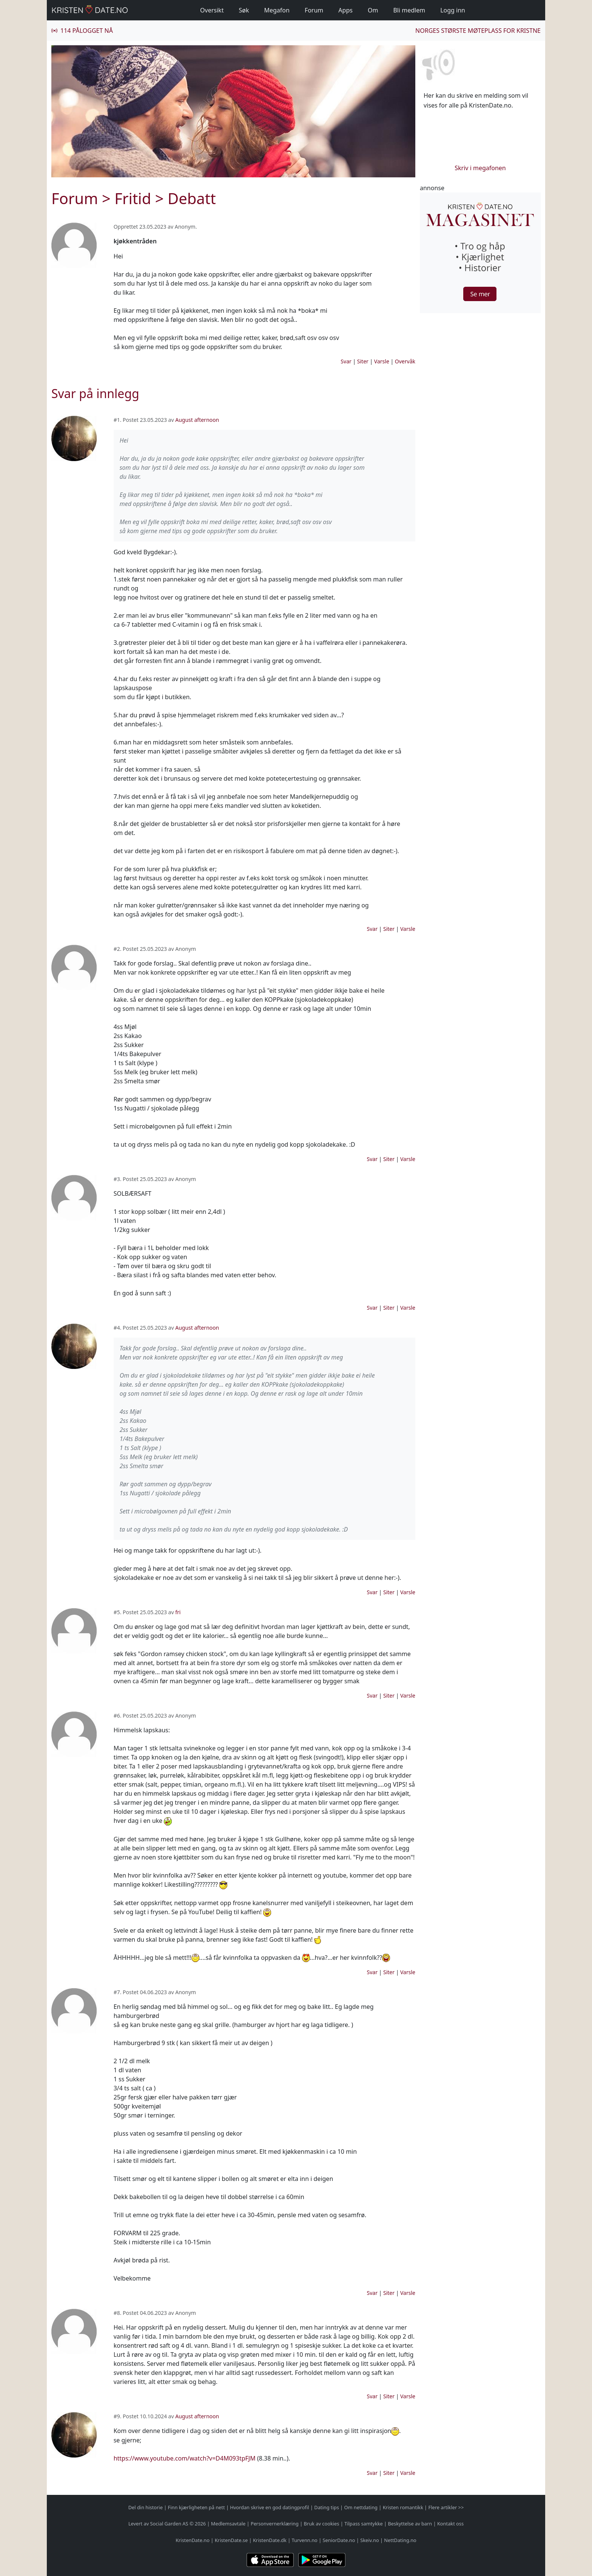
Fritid (132, 198)
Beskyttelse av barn (410, 2523)
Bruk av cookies (321, 2523)
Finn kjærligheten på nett (196, 2507)
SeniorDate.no (339, 2540)
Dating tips (326, 2507)
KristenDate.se (231, 2540)
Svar (346, 361)
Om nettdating (361, 2507)
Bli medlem (409, 10)
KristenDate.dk (270, 2540)
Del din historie (145, 2507)
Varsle (381, 361)
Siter (362, 361)
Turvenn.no (305, 2540)
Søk (244, 10)
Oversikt (212, 10)
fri (177, 1612)
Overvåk (405, 361)
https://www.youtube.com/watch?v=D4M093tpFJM (185, 2458)
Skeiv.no (369, 2540)
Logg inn (452, 10)
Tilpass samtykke (363, 2523)
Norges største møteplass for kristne (478, 30)
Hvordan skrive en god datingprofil (269, 2507)
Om (373, 10)
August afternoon (197, 419)
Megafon (276, 10)
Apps (345, 10)
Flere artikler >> (446, 2507)
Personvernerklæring (275, 2523)
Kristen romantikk (403, 2507)
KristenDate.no (193, 2540)
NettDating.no (400, 2540)
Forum (314, 10)
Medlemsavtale (228, 2523)
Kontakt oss (450, 2523)
